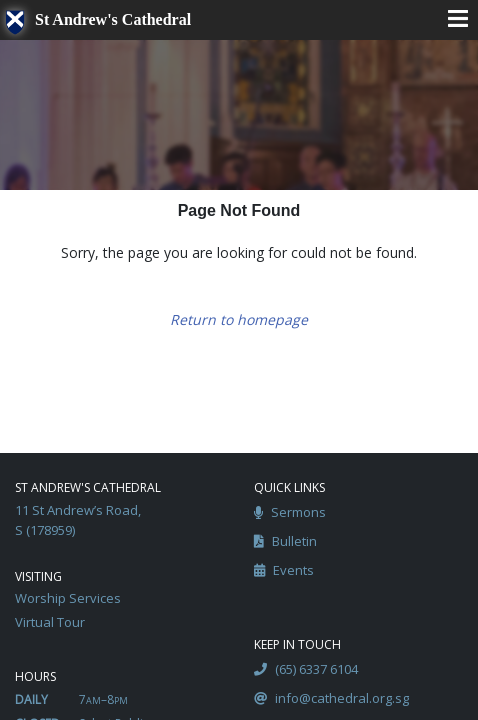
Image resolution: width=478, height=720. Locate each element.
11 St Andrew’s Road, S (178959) (78, 520)
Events (284, 571)
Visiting (38, 576)
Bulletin (285, 542)
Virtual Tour (50, 622)
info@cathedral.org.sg (331, 699)
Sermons (290, 513)
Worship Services (68, 598)
